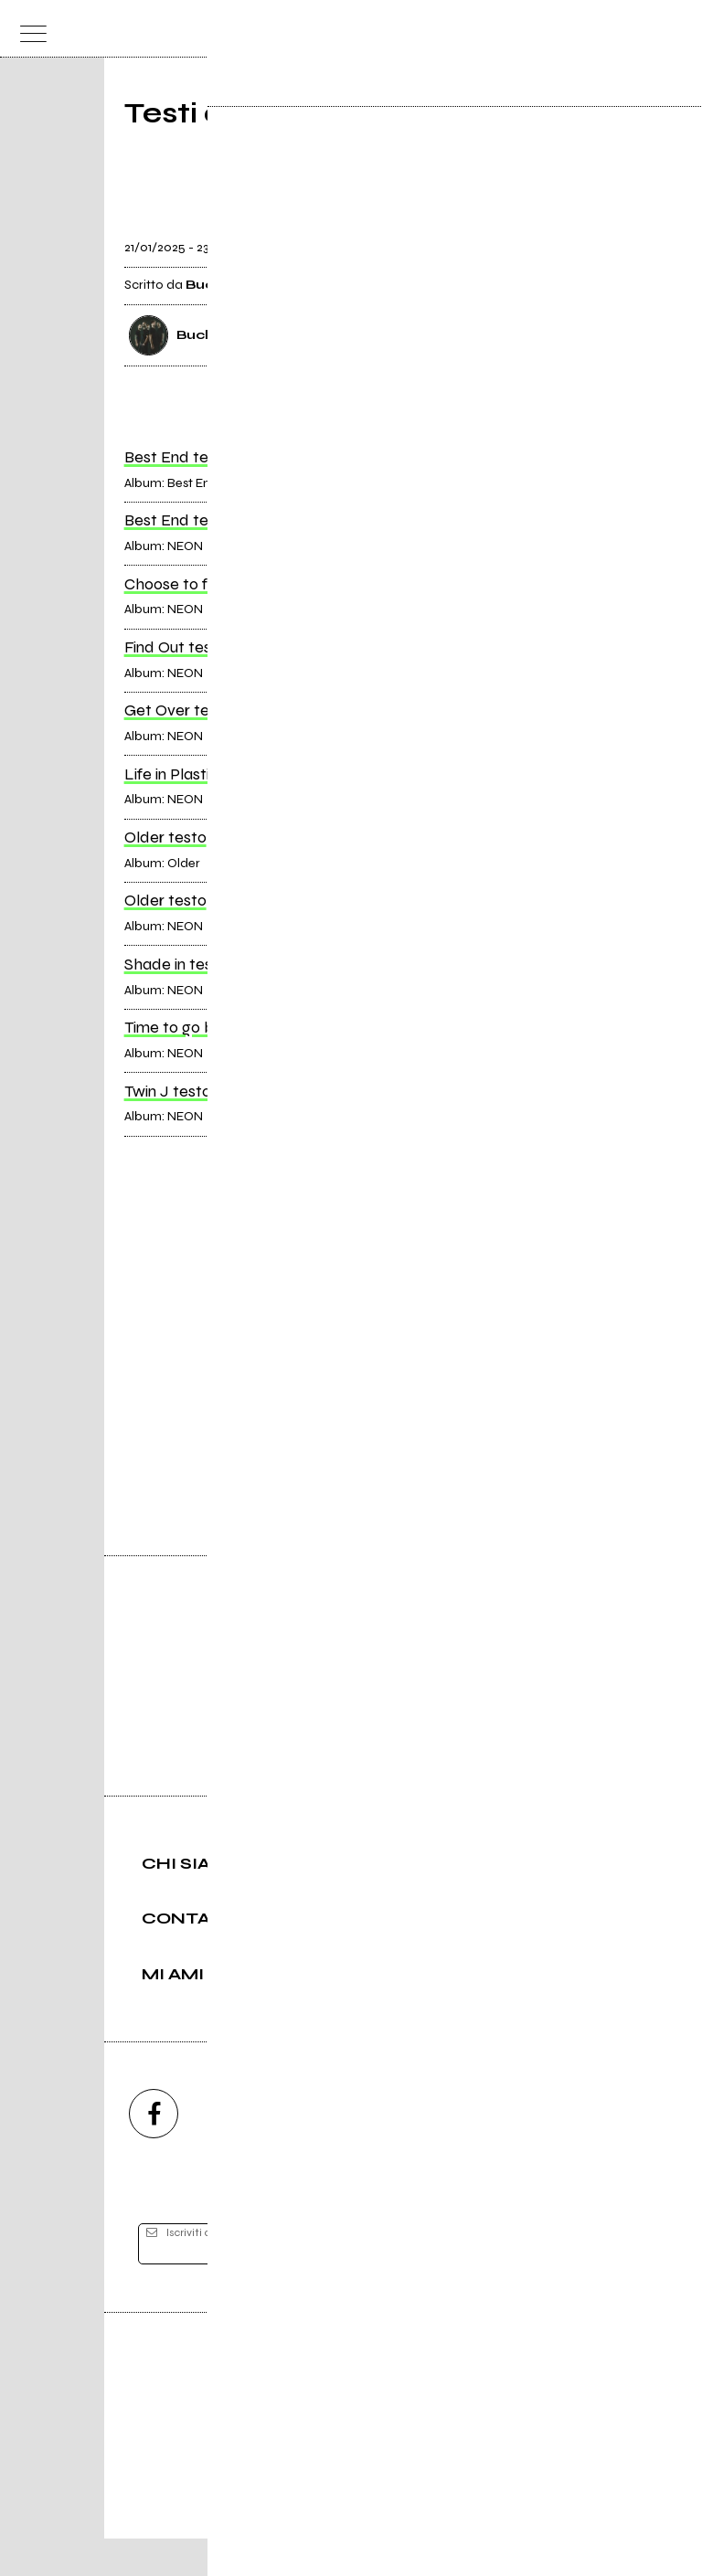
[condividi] (561, 236)
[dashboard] (674, 29)
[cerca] (637, 29)
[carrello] (602, 29)
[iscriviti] (528, 2282)
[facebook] (153, 2151)
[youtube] (351, 2151)
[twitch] (449, 2151)
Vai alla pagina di (351, 1387)
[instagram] (252, 2151)
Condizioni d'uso (309, 2500)
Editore (351, 2414)
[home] (311, 27)
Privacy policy (401, 2500)
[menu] (28, 29)
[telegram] (548, 2151)
